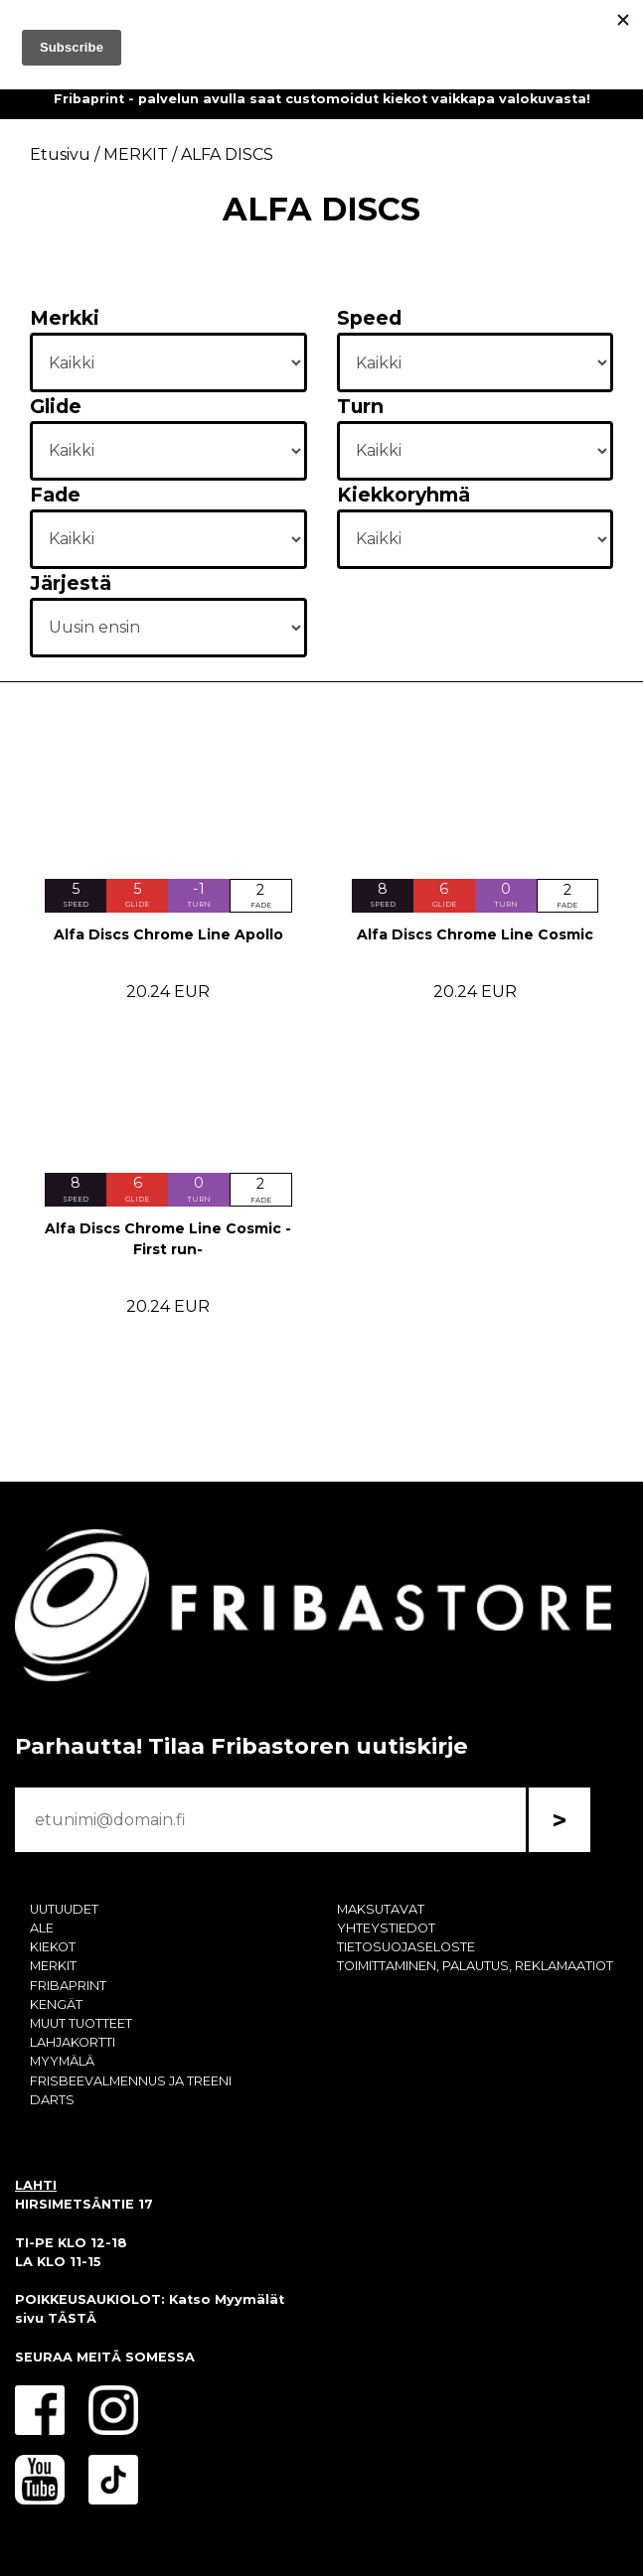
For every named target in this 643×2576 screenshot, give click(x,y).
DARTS (52, 2099)
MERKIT (53, 1965)
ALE (42, 1928)
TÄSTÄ (72, 2318)
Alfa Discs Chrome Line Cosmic (475, 934)
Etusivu (60, 154)
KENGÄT (56, 2004)
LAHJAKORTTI (72, 2042)
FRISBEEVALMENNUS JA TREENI (131, 2081)
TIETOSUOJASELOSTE (406, 1946)
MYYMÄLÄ (62, 2061)
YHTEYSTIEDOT (386, 1928)
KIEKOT (53, 1946)
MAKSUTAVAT (380, 1909)
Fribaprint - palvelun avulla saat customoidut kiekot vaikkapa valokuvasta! (322, 98)
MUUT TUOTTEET (81, 2023)
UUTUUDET (64, 1909)
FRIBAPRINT (68, 1985)
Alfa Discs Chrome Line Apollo (168, 934)
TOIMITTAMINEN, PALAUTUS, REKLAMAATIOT (475, 1965)
